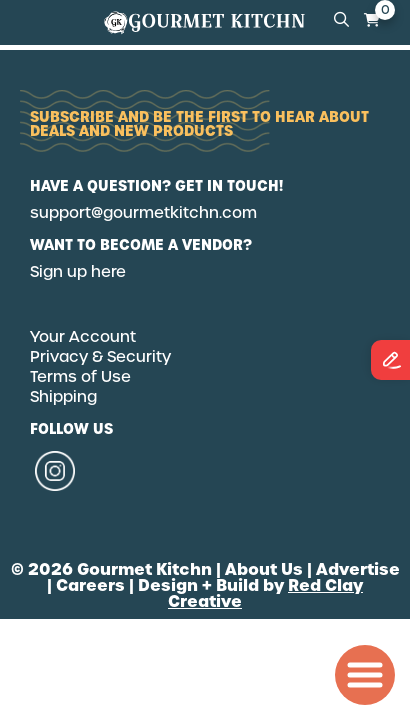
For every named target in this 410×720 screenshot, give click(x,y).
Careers (90, 585)
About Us (264, 569)
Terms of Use (80, 377)
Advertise (358, 569)
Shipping (63, 397)
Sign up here (78, 272)
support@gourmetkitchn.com (143, 213)
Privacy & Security (100, 357)
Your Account (83, 337)
